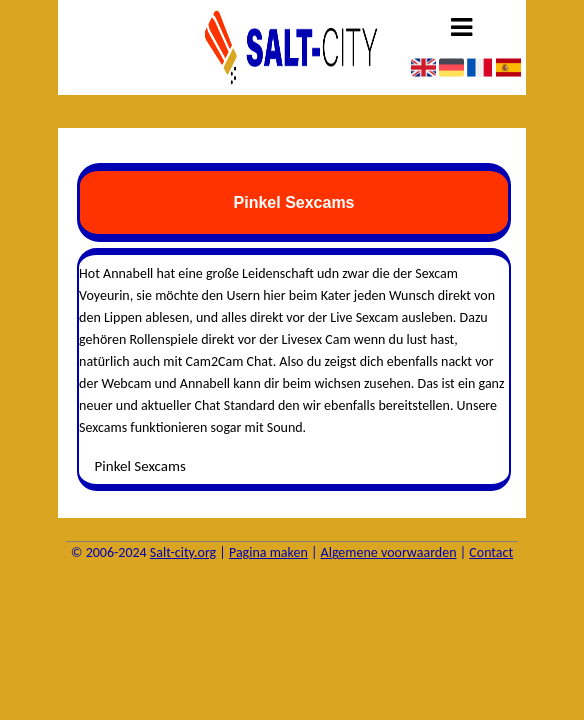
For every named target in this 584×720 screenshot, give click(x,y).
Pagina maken (268, 552)
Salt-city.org (183, 552)
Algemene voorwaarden (389, 552)
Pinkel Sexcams (140, 466)
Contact (491, 552)
